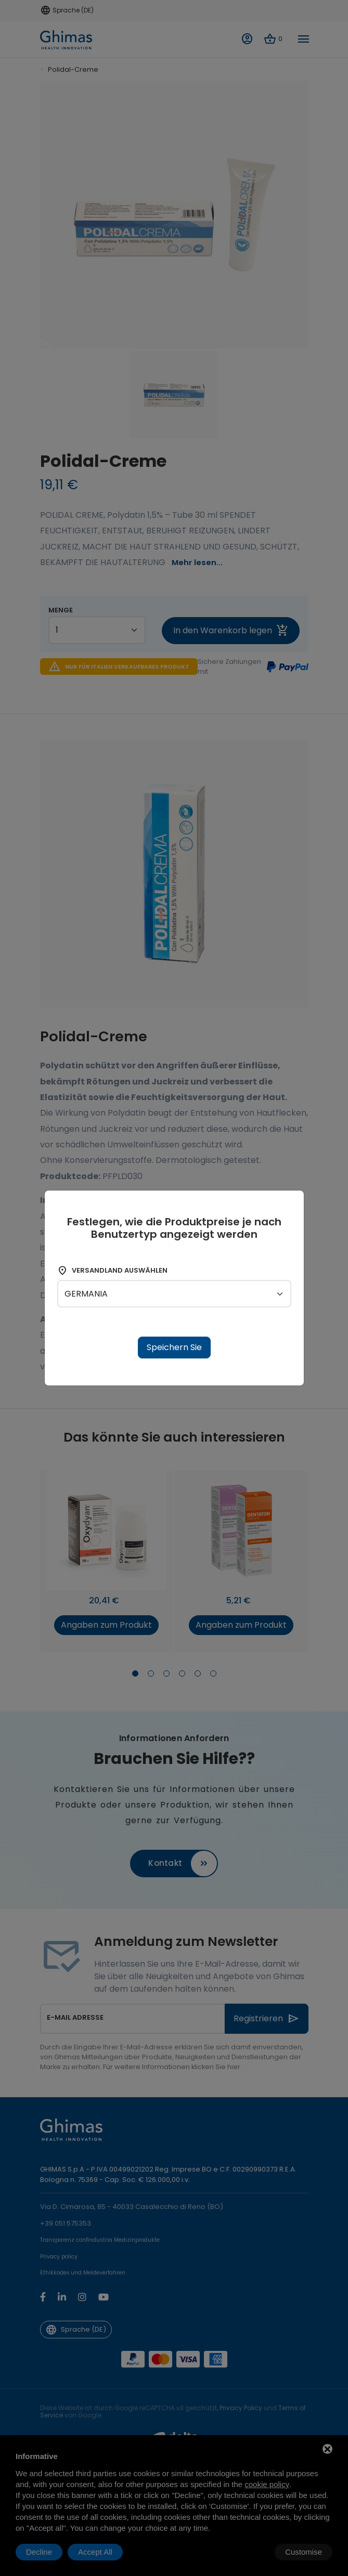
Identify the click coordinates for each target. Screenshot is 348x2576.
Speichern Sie (174, 1347)
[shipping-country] (174, 1294)
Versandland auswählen (112, 1270)
